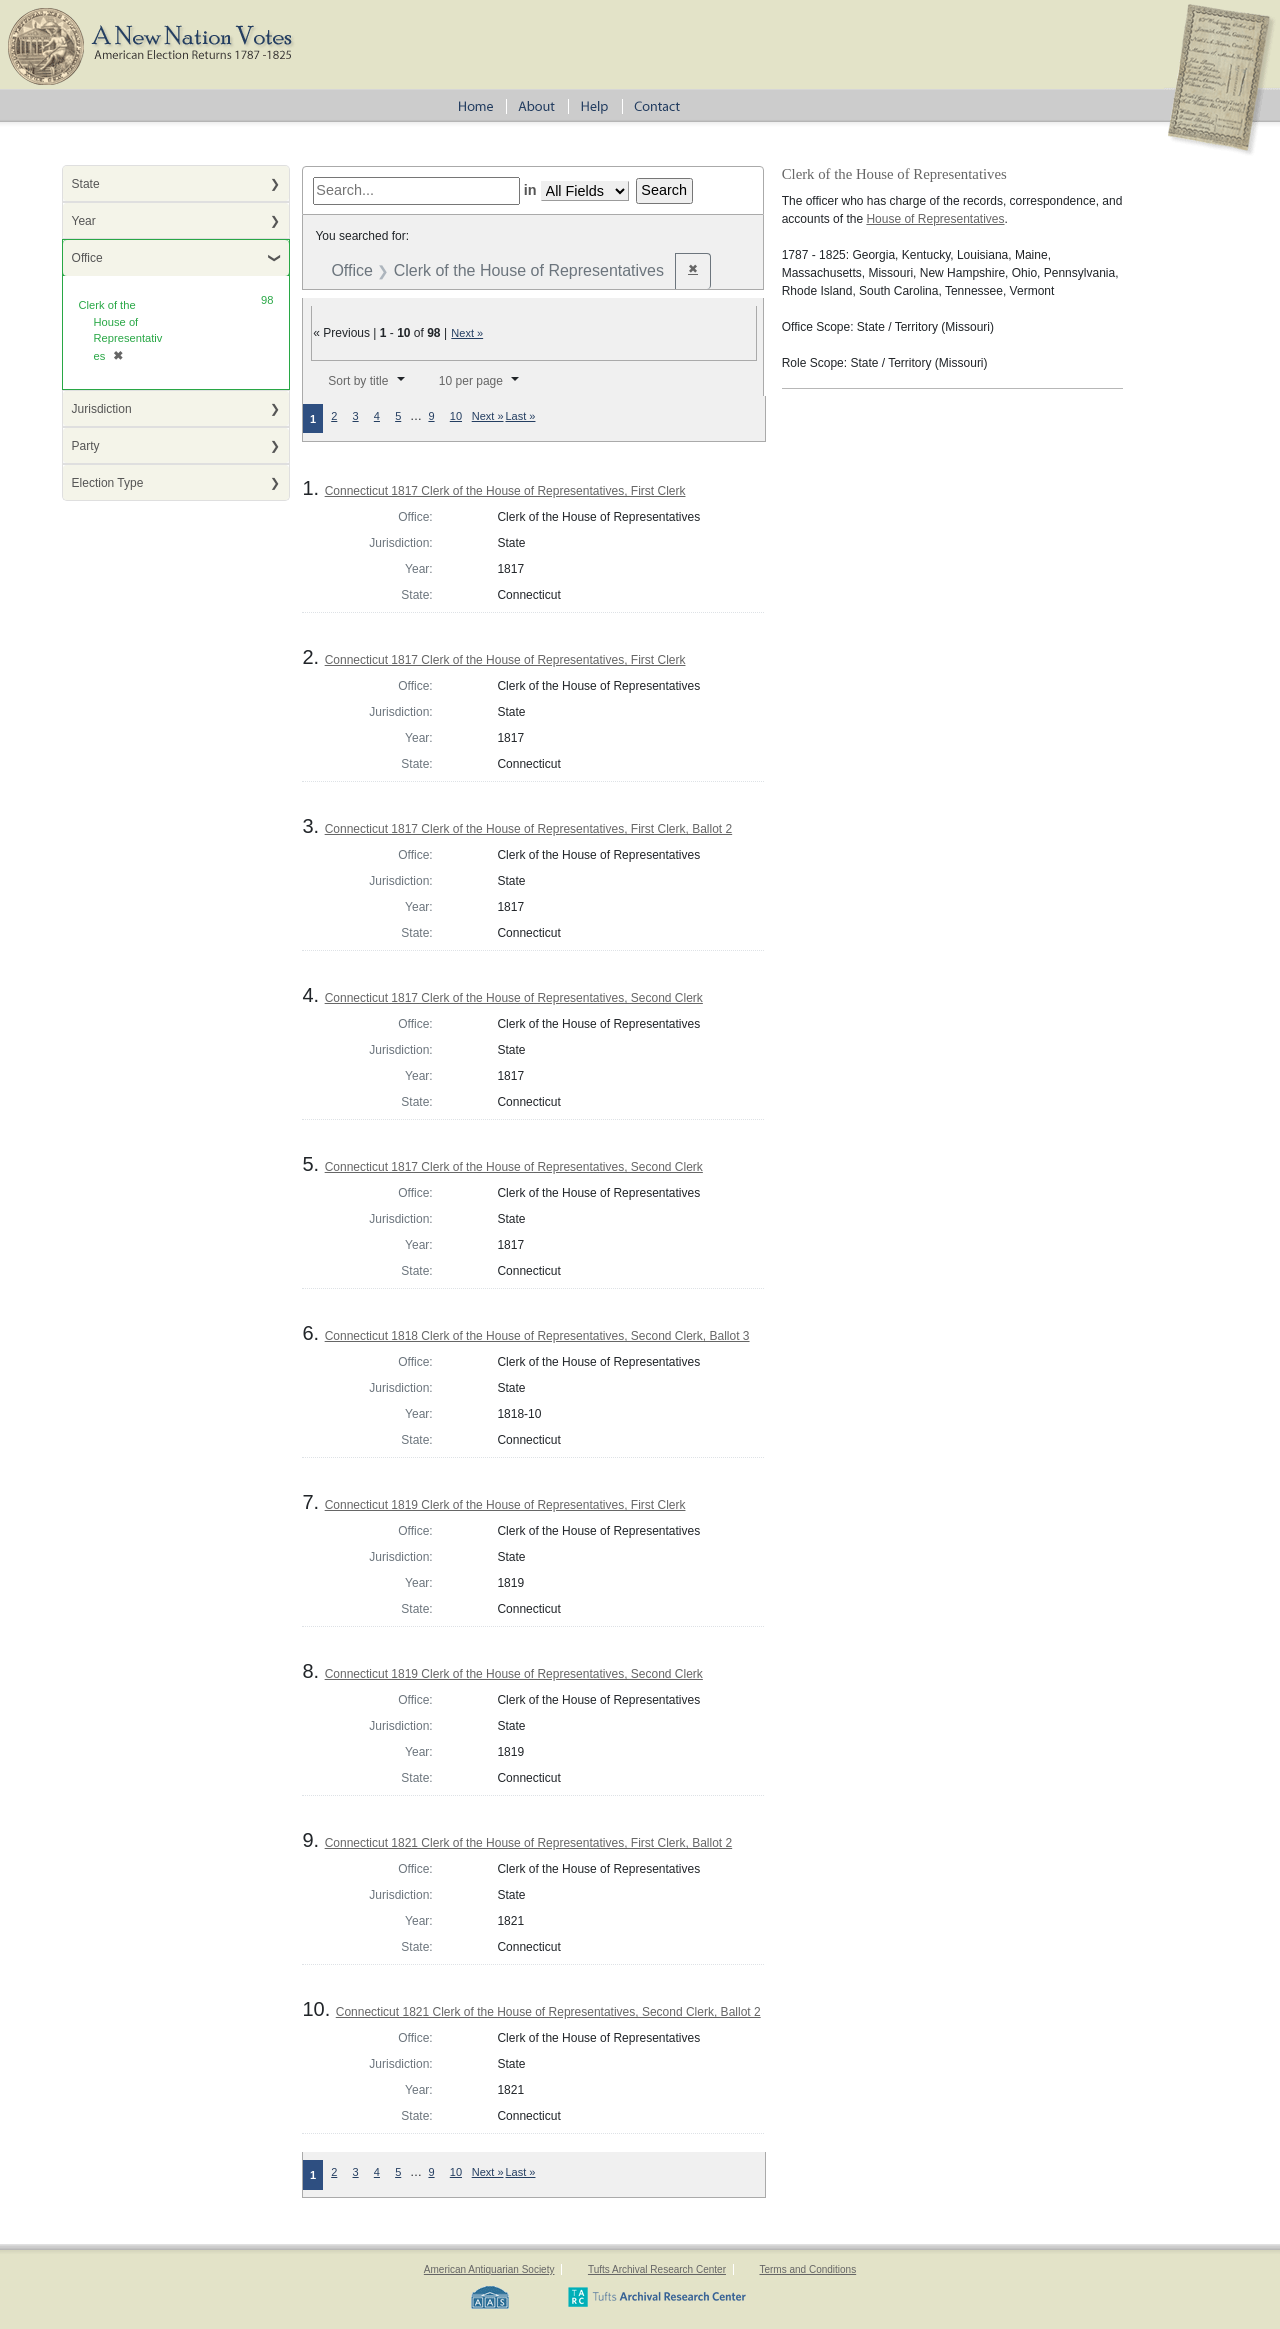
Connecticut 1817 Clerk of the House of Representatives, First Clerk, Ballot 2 (529, 829)
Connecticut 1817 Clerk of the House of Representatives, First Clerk (505, 491)
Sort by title (358, 381)
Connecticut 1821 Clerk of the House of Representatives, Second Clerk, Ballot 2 (548, 2012)
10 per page (471, 381)
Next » (467, 333)
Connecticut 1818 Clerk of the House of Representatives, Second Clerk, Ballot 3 (537, 1336)
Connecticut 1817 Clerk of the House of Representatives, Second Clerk (514, 998)
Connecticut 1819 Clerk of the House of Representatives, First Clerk (505, 1505)
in (530, 190)
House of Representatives (935, 219)
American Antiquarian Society (489, 2269)
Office (87, 258)
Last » (521, 416)
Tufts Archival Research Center (657, 2269)
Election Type (108, 483)
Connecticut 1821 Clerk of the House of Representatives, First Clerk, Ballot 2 (529, 1843)
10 (456, 416)
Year (84, 221)
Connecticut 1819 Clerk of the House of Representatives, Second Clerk (514, 1674)
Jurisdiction (102, 409)
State (86, 184)
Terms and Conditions (807, 2269)
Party (86, 446)
